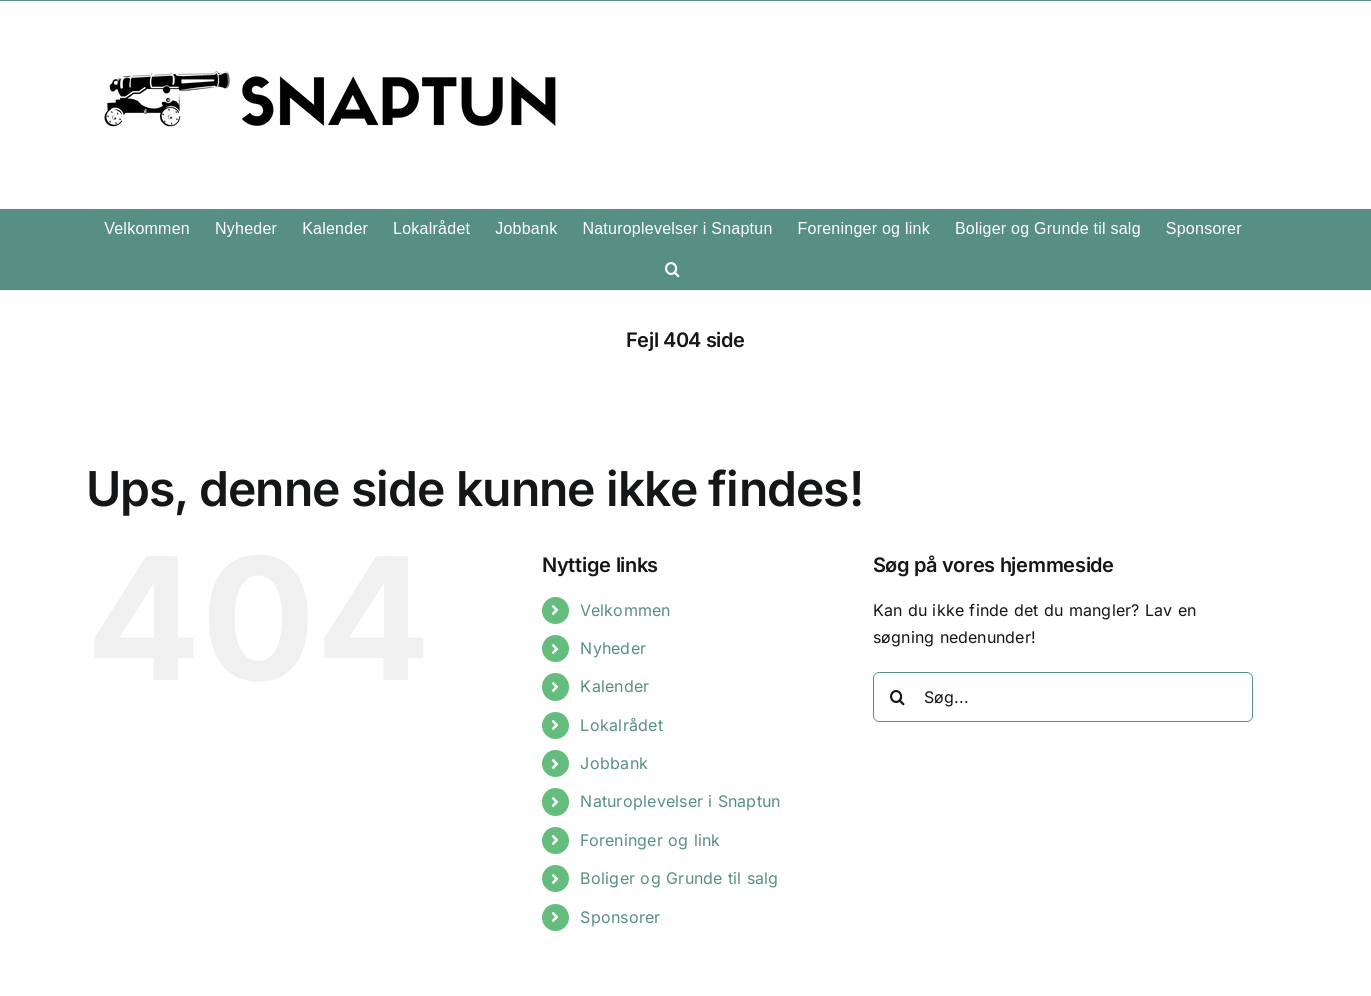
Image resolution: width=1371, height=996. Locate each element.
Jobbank (614, 763)
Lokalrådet (621, 725)
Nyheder (613, 648)
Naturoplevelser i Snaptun (680, 801)
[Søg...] (1063, 697)
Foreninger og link (650, 840)
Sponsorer (620, 917)
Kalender (614, 686)
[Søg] (898, 697)
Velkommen (625, 610)
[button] (672, 269)
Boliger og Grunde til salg (679, 878)
